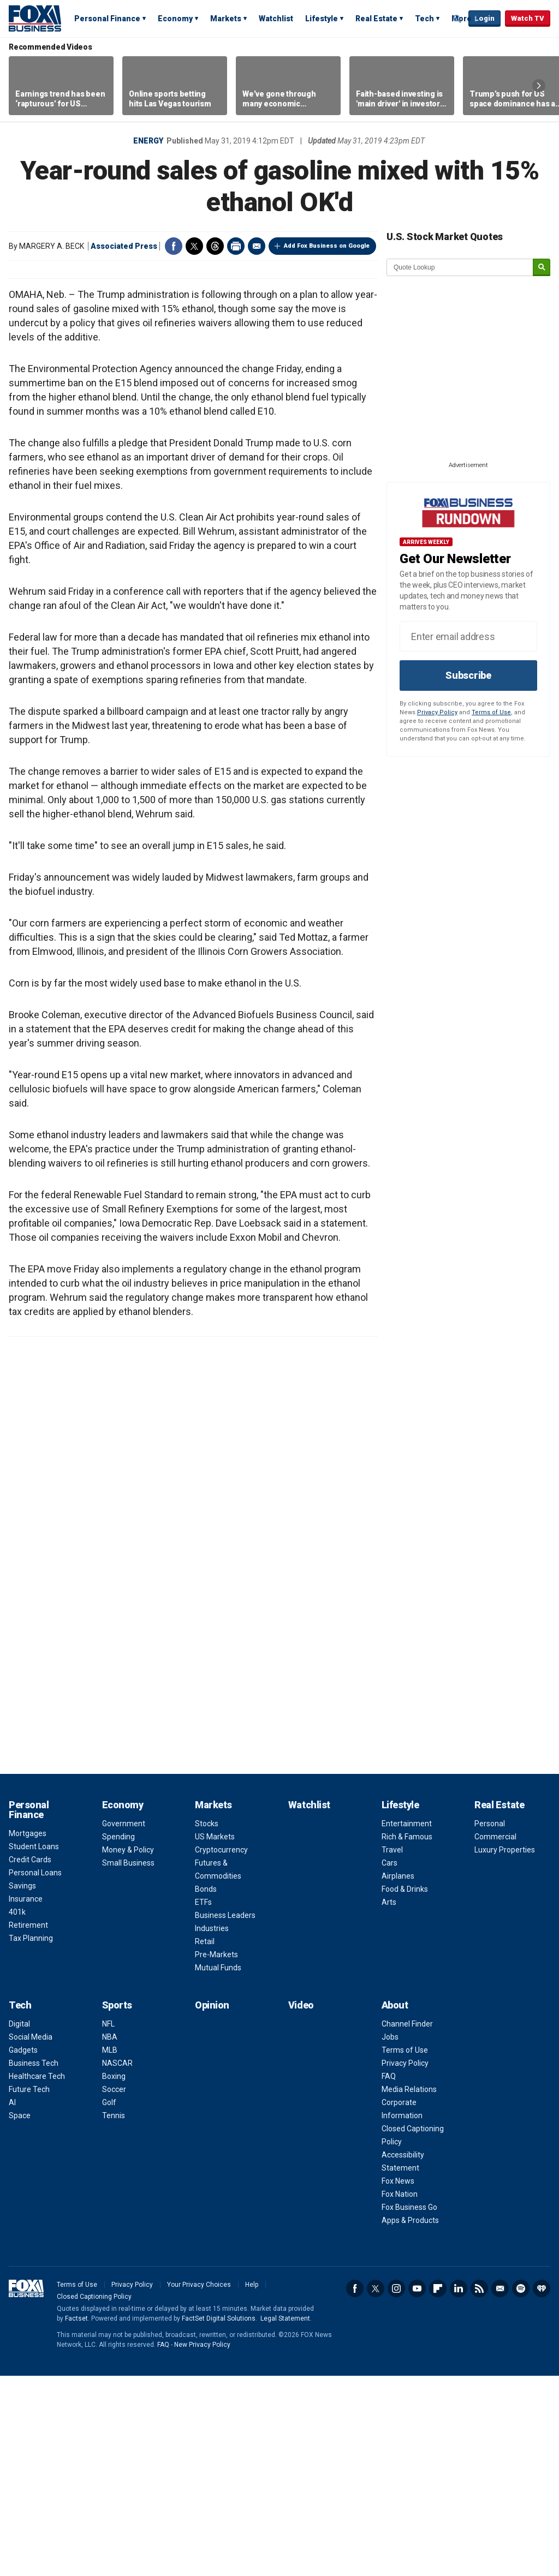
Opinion (212, 2205)
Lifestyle (321, 18)
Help (251, 2485)
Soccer (114, 2289)
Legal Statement (285, 2519)
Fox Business (35, 18)
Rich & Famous (407, 2037)
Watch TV (527, 18)
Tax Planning (31, 2138)
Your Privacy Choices (199, 2485)
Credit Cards (30, 2059)
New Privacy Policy (202, 2545)
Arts (389, 2102)
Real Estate (376, 18)
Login (484, 18)
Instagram (396, 2488)
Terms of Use (491, 712)
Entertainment (407, 2023)
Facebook (173, 246)
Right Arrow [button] (538, 85)
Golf (109, 2302)
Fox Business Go (409, 2407)
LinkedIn (458, 2488)
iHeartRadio (541, 2488)
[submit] (541, 268)
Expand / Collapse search (457, 19)
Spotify (521, 2488)
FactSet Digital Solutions (218, 2519)
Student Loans (34, 2046)
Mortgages (27, 2033)
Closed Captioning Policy (94, 2497)
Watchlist (276, 18)
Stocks (206, 2023)
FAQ (389, 2276)
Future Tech (29, 2289)
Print (236, 246)
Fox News (398, 2381)
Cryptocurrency (221, 2050)
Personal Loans (35, 2073)
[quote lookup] (460, 267)
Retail (205, 2141)
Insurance (26, 2099)
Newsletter (500, 2488)
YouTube (417, 2488)
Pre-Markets (216, 2154)
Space (20, 2315)
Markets (225, 18)
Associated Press (124, 246)
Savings (22, 2086)
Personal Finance (107, 18)
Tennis (113, 2315)
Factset (76, 2519)
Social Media (30, 2237)
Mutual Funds (218, 2167)
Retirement (28, 2125)
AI (12, 2302)
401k (17, 2112)
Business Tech (33, 2263)
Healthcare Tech (37, 2276)
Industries (212, 2128)
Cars (389, 2063)
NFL (108, 2224)
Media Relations (409, 2289)
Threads (215, 246)
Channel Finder (407, 2224)
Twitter (194, 246)
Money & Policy (128, 2050)
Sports (117, 2205)
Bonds (206, 2089)
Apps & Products (410, 2420)
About (395, 2205)
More (461, 18)
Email (256, 246)
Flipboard (438, 2488)
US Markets (215, 2037)
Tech (424, 18)
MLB (109, 2250)
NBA (109, 2237)
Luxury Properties (504, 2050)
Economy (175, 18)
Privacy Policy (437, 712)
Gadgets (23, 2250)
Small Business (128, 2063)
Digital (19, 2224)
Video (301, 2205)
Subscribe (468, 675)
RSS (479, 2488)
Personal (489, 2023)
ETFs (203, 2102)
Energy (148, 140)
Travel (392, 2050)
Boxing (114, 2276)
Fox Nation (400, 2394)
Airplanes (398, 2076)
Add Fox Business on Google (327, 245)
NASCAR (117, 2263)
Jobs (390, 2237)
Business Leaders (225, 2115)
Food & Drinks (405, 2089)
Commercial (495, 2037)
